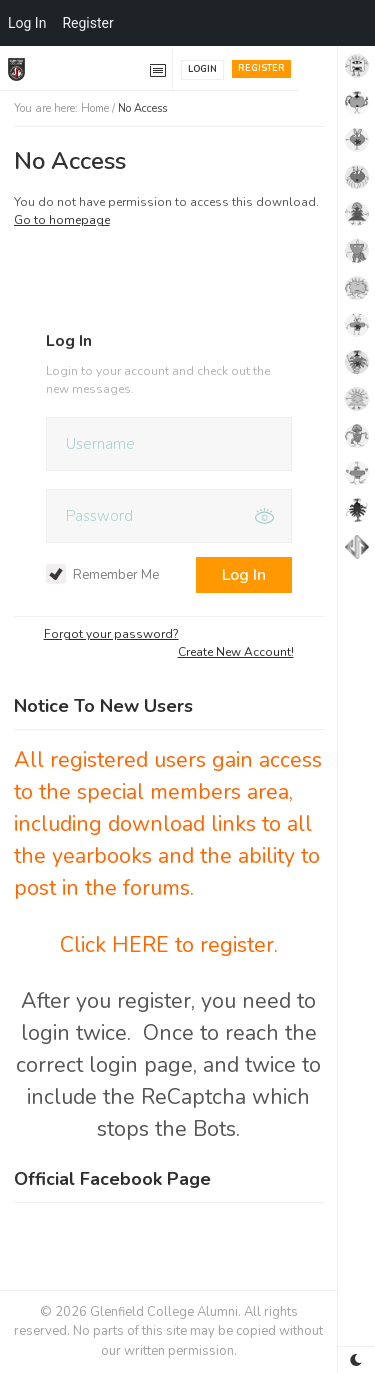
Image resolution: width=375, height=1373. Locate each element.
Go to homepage (62, 220)
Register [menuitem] (87, 23)
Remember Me (102, 575)
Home (95, 108)
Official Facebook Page (112, 1179)
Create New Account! (236, 652)
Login (202, 69)
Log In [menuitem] (27, 23)
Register (261, 68)
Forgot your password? (111, 634)
